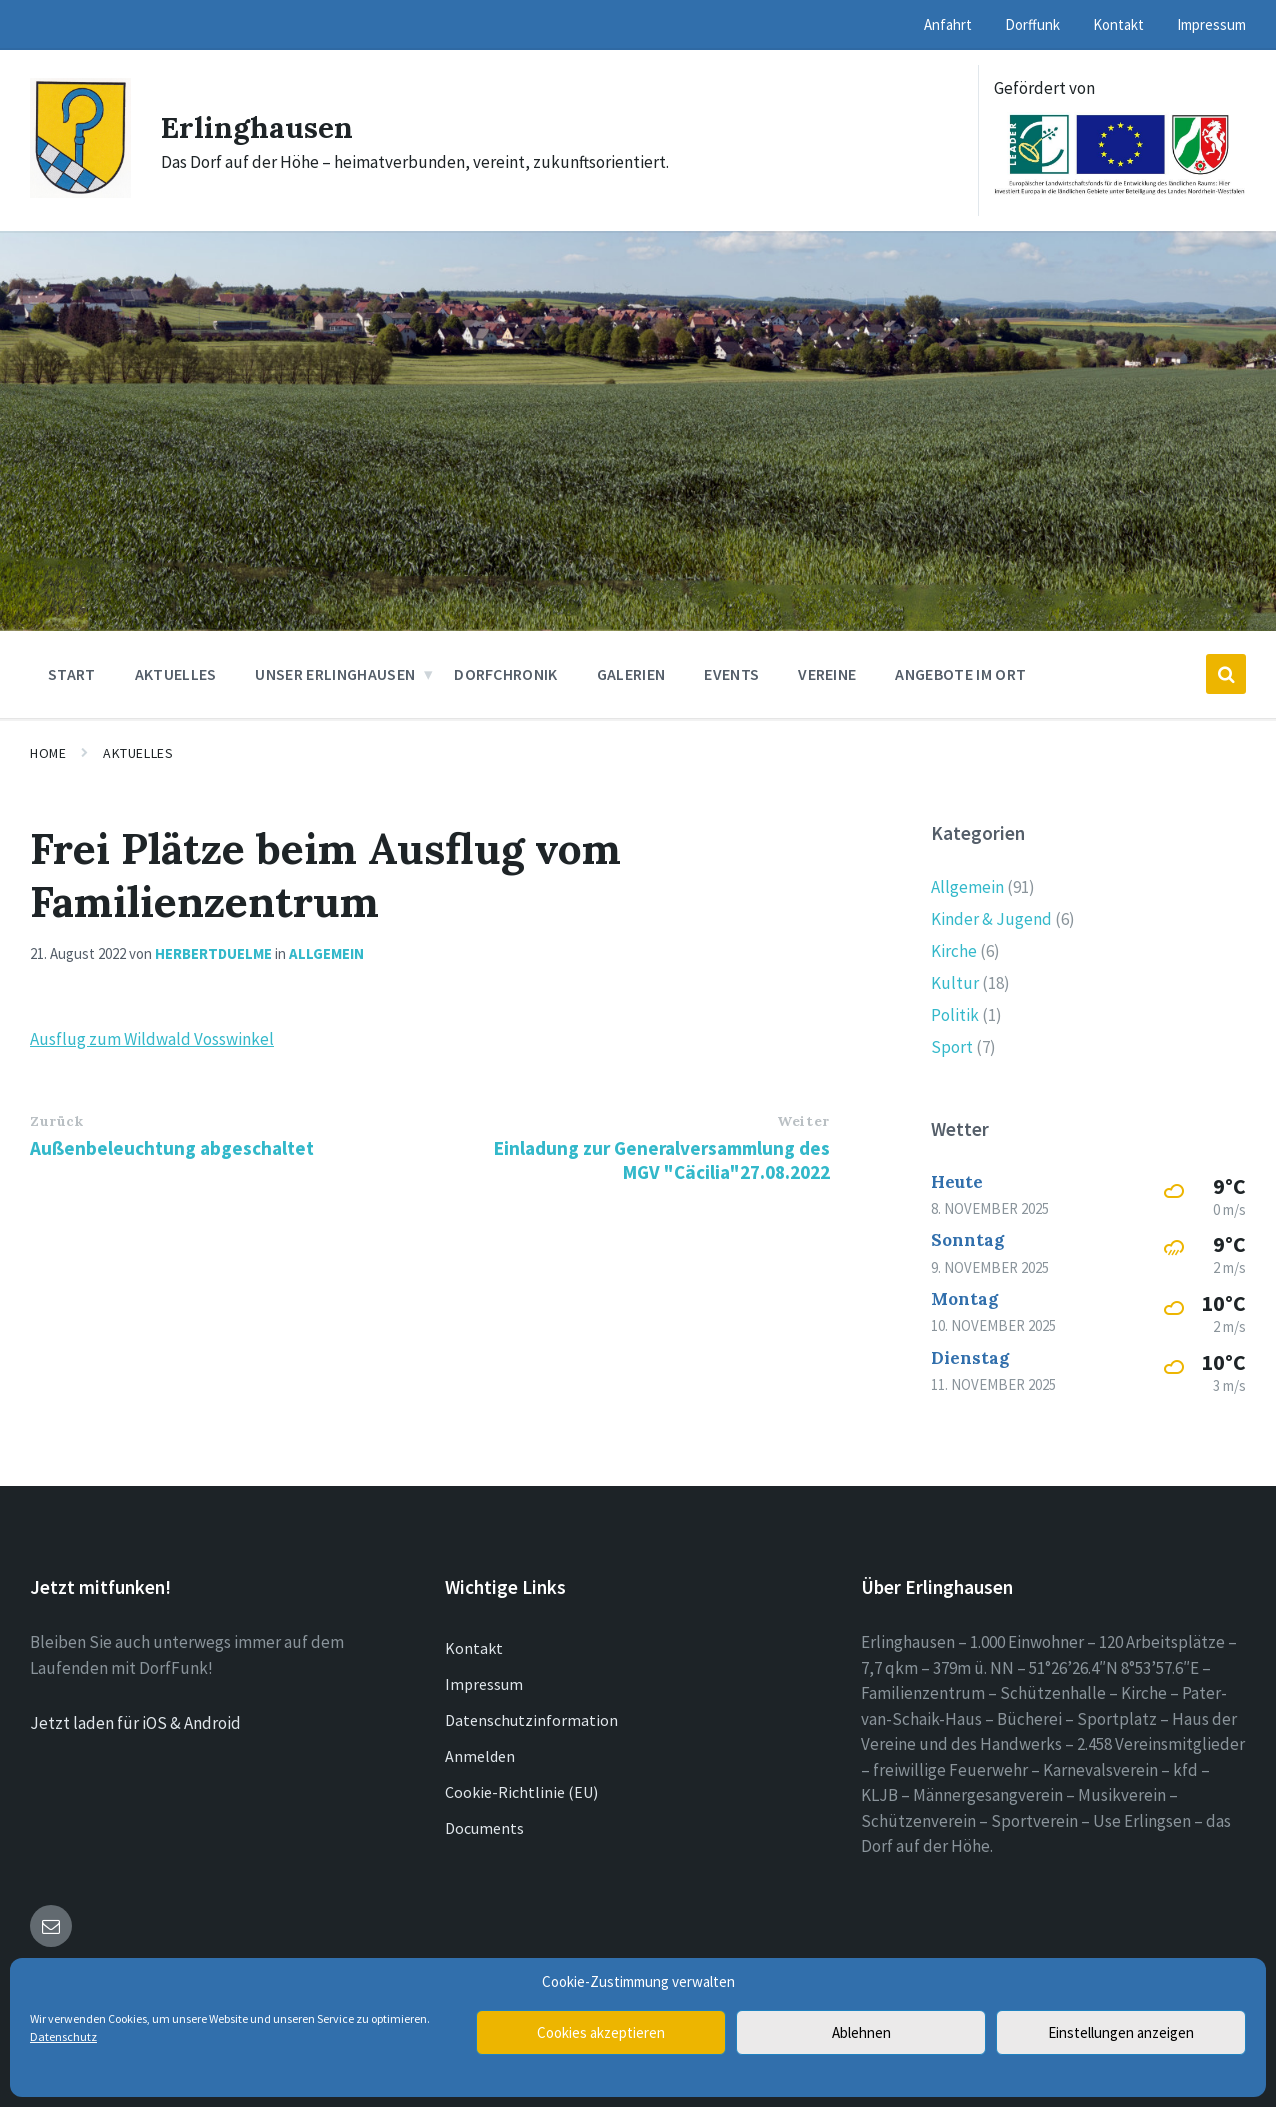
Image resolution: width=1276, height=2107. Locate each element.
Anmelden (480, 1756)
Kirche (954, 951)
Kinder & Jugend (991, 919)
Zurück (56, 1121)
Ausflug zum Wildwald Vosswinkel (152, 1039)
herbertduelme (213, 953)
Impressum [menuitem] (1211, 24)
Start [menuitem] (72, 674)
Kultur (955, 983)
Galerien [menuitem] (631, 674)
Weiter (803, 1121)
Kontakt (474, 1648)
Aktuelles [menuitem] (176, 674)
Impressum (484, 1684)
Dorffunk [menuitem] (1032, 24)
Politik (955, 1015)
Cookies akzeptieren (601, 2032)
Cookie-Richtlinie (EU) (521, 1792)
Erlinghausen (257, 127)
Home (48, 753)
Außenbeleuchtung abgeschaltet (172, 1148)
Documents (484, 1828)
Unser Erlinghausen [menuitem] (335, 674)
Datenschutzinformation (531, 1720)
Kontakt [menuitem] (1118, 24)
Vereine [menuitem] (827, 674)
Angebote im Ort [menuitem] (960, 674)
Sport (952, 1047)
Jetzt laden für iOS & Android (135, 1723)
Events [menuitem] (731, 674)
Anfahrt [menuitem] (948, 24)
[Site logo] (80, 192)
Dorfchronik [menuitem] (506, 674)
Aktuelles (138, 753)
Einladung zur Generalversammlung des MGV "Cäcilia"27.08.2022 (662, 1160)
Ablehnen (861, 2032)
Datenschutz (63, 2036)
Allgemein (326, 953)
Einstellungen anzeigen (1121, 2032)
